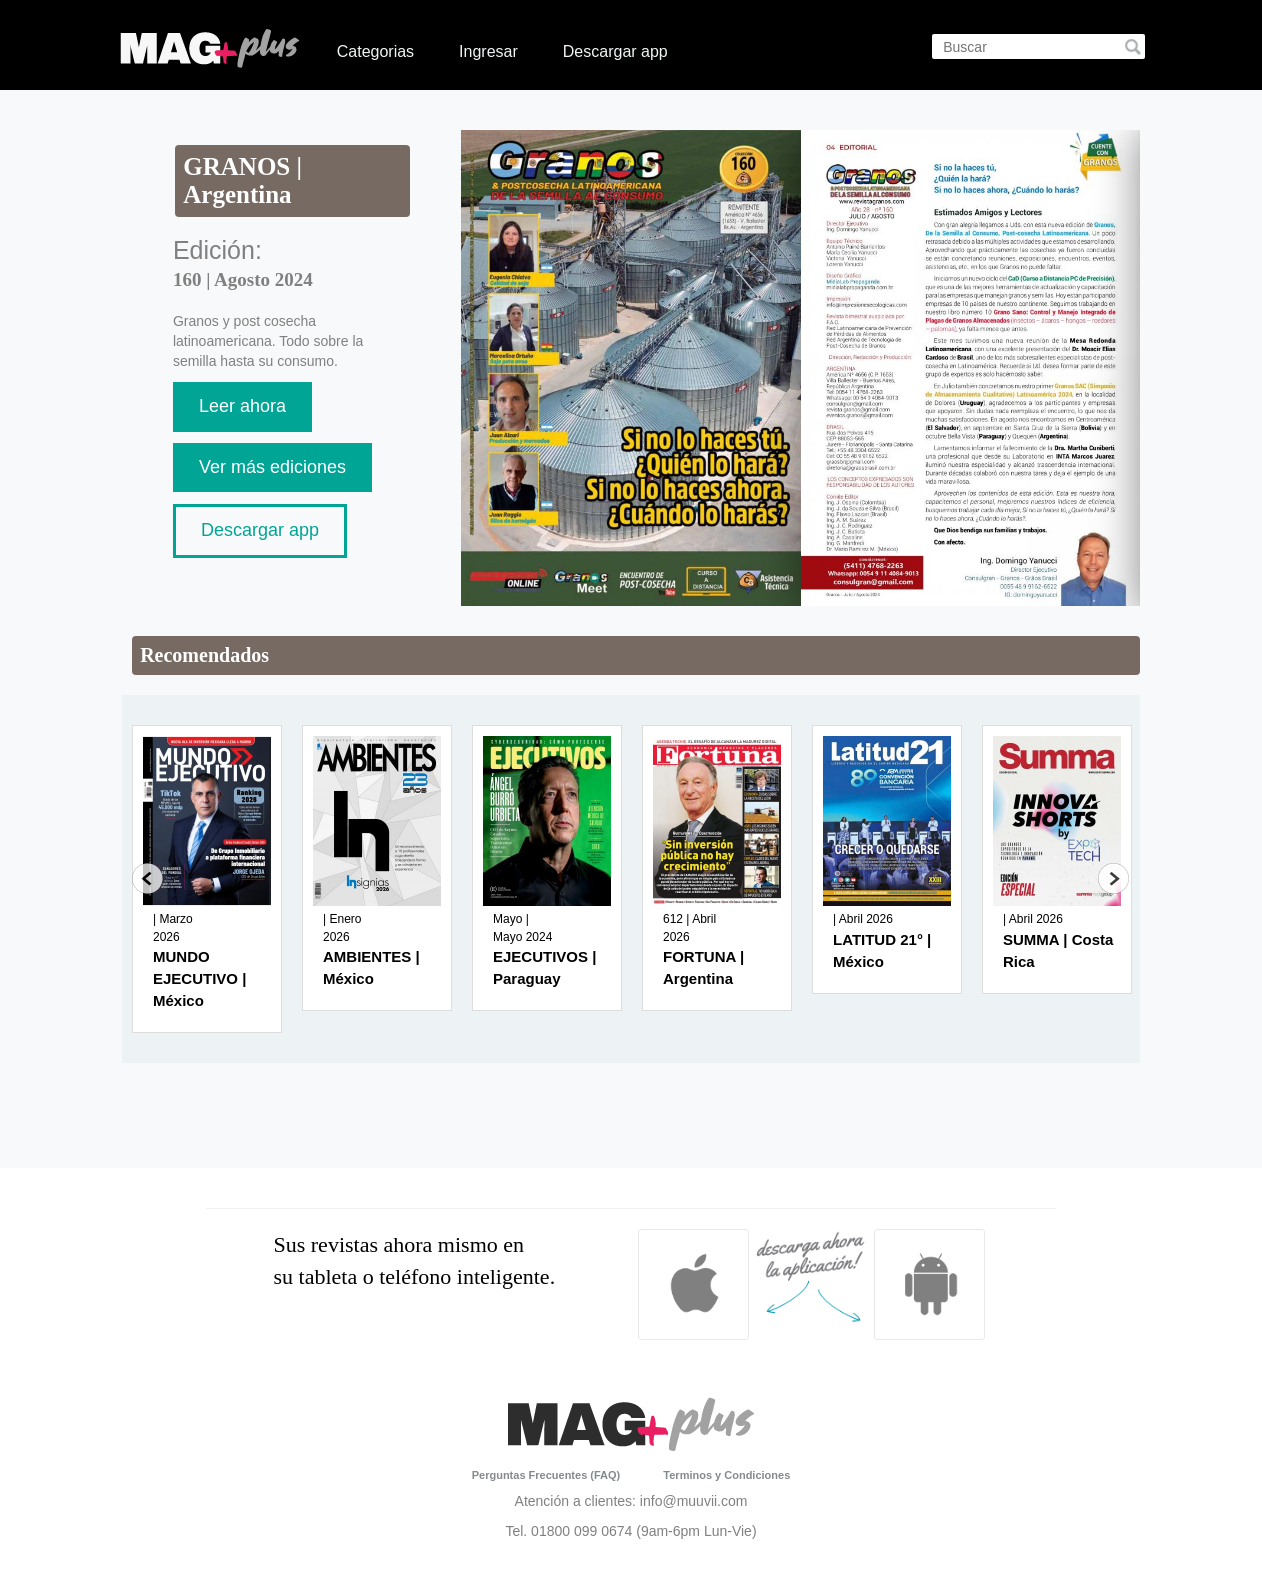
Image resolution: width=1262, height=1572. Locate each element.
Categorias (375, 51)
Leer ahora (242, 406)
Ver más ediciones (272, 467)
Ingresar (488, 51)
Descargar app (615, 51)
